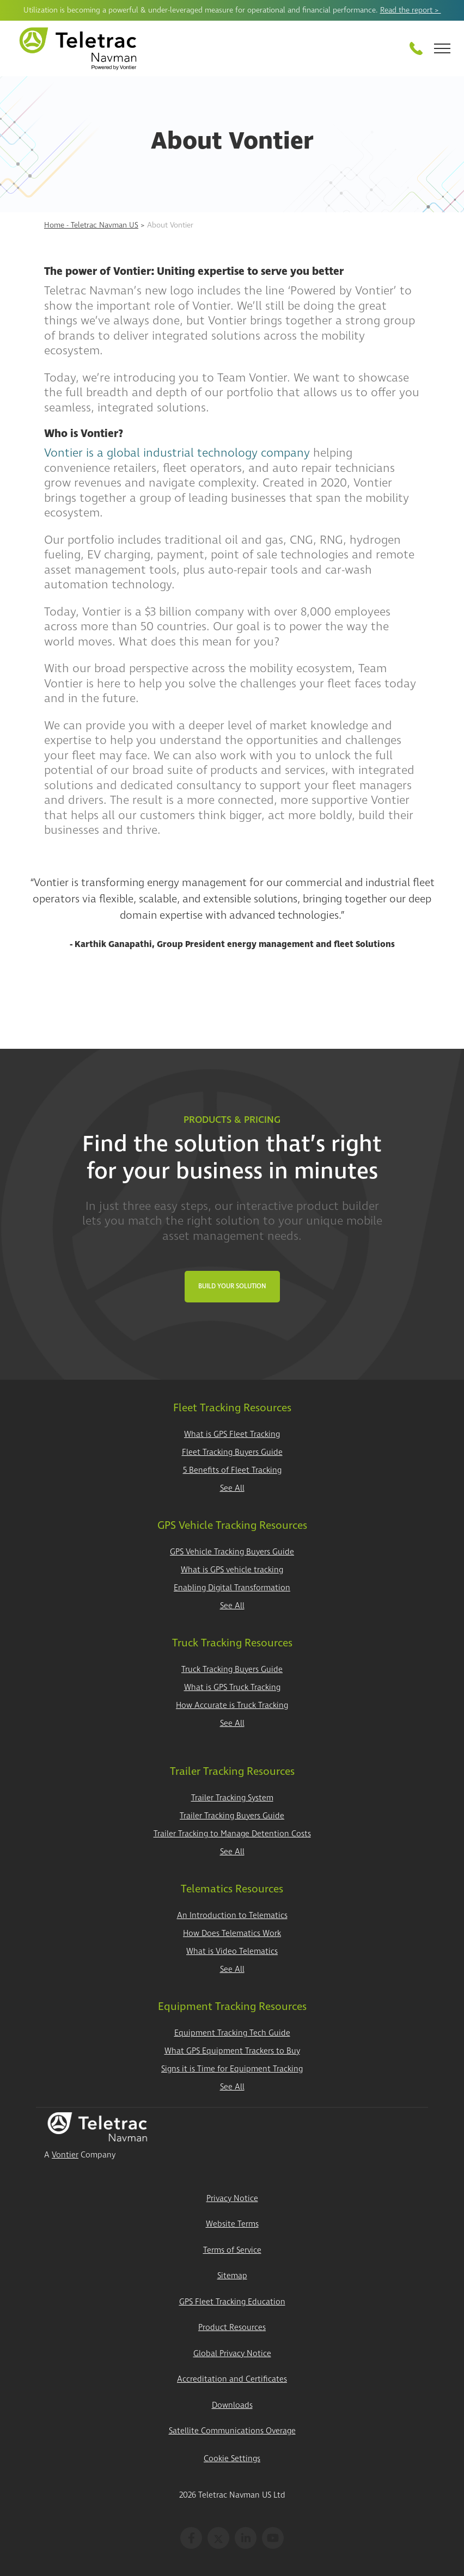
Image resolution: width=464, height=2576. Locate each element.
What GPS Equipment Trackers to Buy (232, 2051)
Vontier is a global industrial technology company (177, 453)
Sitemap (232, 2276)
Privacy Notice (232, 2198)
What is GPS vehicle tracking (232, 1570)
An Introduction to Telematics (232, 1915)
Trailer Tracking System (232, 1798)
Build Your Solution (232, 1286)
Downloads (232, 2405)
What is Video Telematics (232, 1951)
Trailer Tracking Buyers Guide (232, 1816)
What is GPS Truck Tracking (232, 1687)
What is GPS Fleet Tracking (232, 1434)
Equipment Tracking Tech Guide (232, 2033)
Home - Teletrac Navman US (91, 225)
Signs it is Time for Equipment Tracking (232, 2069)
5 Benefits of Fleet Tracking (232, 1470)
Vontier (65, 2155)
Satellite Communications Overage (232, 2431)
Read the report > (410, 10)
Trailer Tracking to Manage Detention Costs (232, 1834)
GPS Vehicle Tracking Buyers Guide (232, 1552)
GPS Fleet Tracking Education (232, 2302)
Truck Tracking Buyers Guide (232, 1669)
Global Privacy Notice (232, 2353)
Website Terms (232, 2224)
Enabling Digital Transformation (232, 1588)
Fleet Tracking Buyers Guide (232, 1452)
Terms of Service (232, 2250)
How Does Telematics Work (232, 1933)
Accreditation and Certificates (232, 2379)
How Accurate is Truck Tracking (232, 1705)
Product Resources (232, 2327)
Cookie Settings (232, 2458)
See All (232, 1488)
